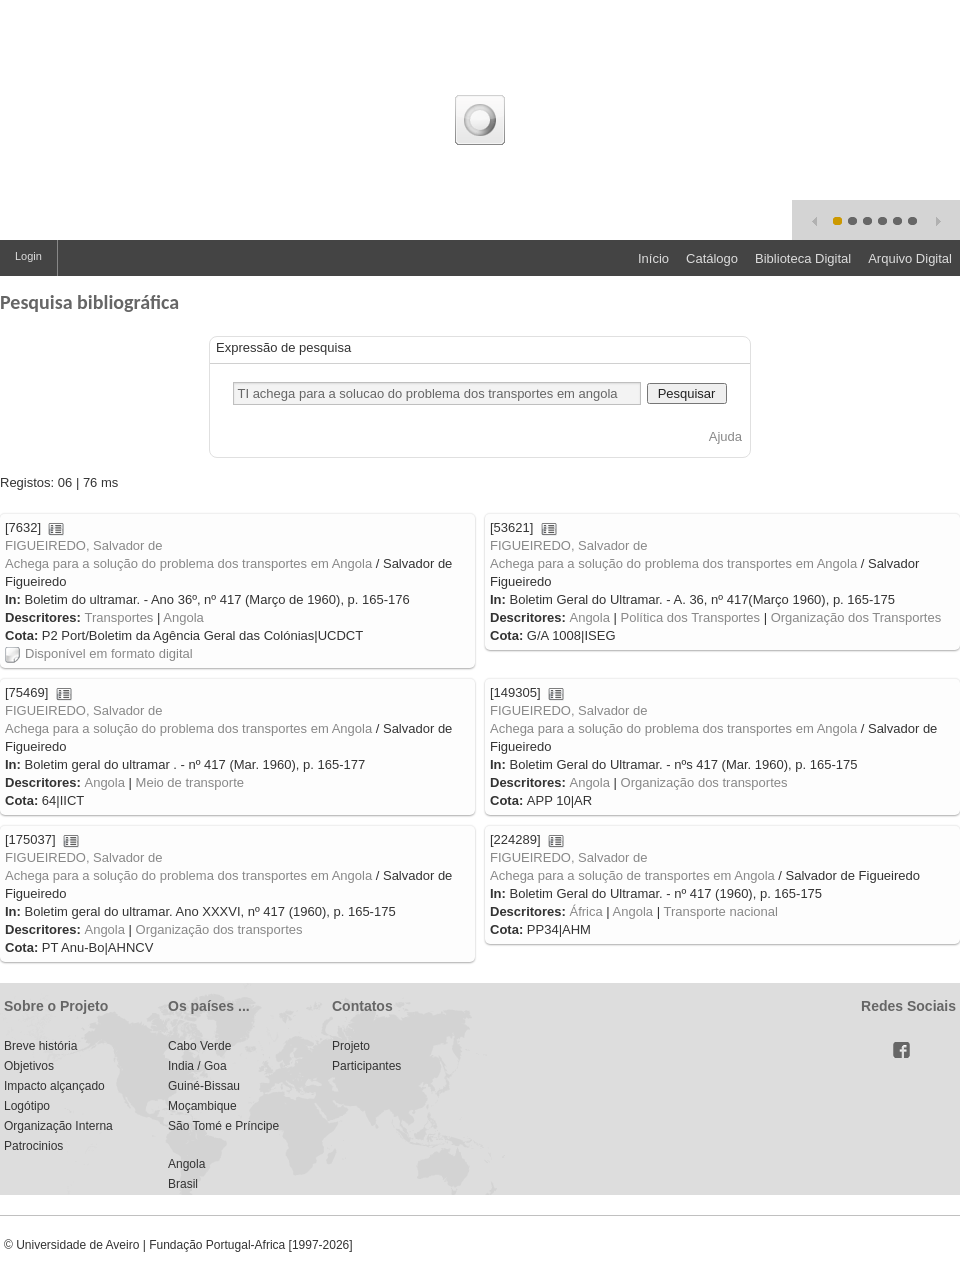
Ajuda (725, 436)
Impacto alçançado (54, 1086)
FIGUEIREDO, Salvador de (84, 545)
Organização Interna (58, 1126)
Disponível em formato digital (99, 653)
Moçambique (202, 1106)
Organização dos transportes (704, 782)
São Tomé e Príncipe (223, 1126)
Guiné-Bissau (204, 1086)
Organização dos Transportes (856, 617)
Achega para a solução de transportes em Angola (632, 875)
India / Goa (197, 1066)
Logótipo (27, 1106)
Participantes (366, 1066)
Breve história (40, 1046)
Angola (183, 617)
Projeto (351, 1046)
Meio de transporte (190, 782)
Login (28, 256)
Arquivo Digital (910, 258)
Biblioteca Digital (803, 258)
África (585, 911)
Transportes (118, 617)
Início (653, 258)
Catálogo (712, 258)
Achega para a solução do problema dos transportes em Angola (188, 563)
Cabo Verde (199, 1046)
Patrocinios (33, 1146)
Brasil (183, 1184)
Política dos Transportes (690, 617)
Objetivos (29, 1066)
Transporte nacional (720, 911)
